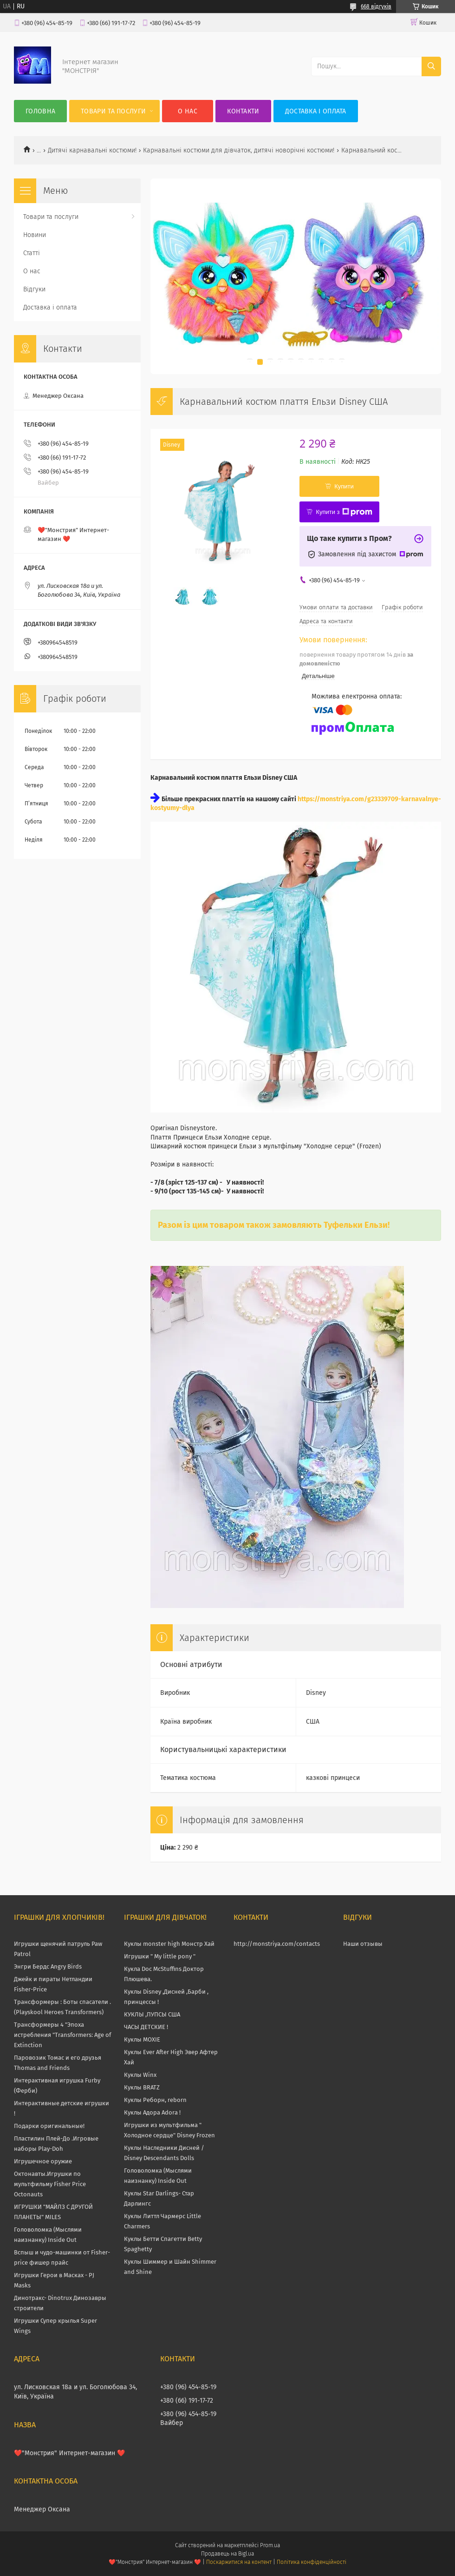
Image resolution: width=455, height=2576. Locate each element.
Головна (40, 111)
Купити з (344, 512)
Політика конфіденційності (311, 2562)
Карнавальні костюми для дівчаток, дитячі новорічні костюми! (238, 150)
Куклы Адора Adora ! (152, 2112)
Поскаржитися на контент (239, 2562)
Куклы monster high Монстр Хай (169, 1943)
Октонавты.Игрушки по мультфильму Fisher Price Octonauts (50, 2184)
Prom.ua (270, 2545)
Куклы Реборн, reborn (155, 2099)
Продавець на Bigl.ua (227, 2553)
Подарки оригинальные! (49, 2125)
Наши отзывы (363, 1943)
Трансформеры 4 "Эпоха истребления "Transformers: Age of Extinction (62, 2035)
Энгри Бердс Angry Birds (48, 1966)
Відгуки (34, 289)
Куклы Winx (140, 2074)
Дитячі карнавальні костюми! (92, 150)
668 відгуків (376, 6)
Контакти (243, 111)
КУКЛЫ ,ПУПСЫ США (152, 2014)
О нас (187, 111)
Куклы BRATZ (142, 2087)
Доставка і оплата (315, 111)
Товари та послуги (113, 111)
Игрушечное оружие (43, 2161)
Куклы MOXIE (142, 2039)
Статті (31, 253)
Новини (34, 235)
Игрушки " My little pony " (159, 1956)
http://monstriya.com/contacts (277, 1943)
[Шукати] (431, 66)
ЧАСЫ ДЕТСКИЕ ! (146, 2026)
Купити (344, 486)
